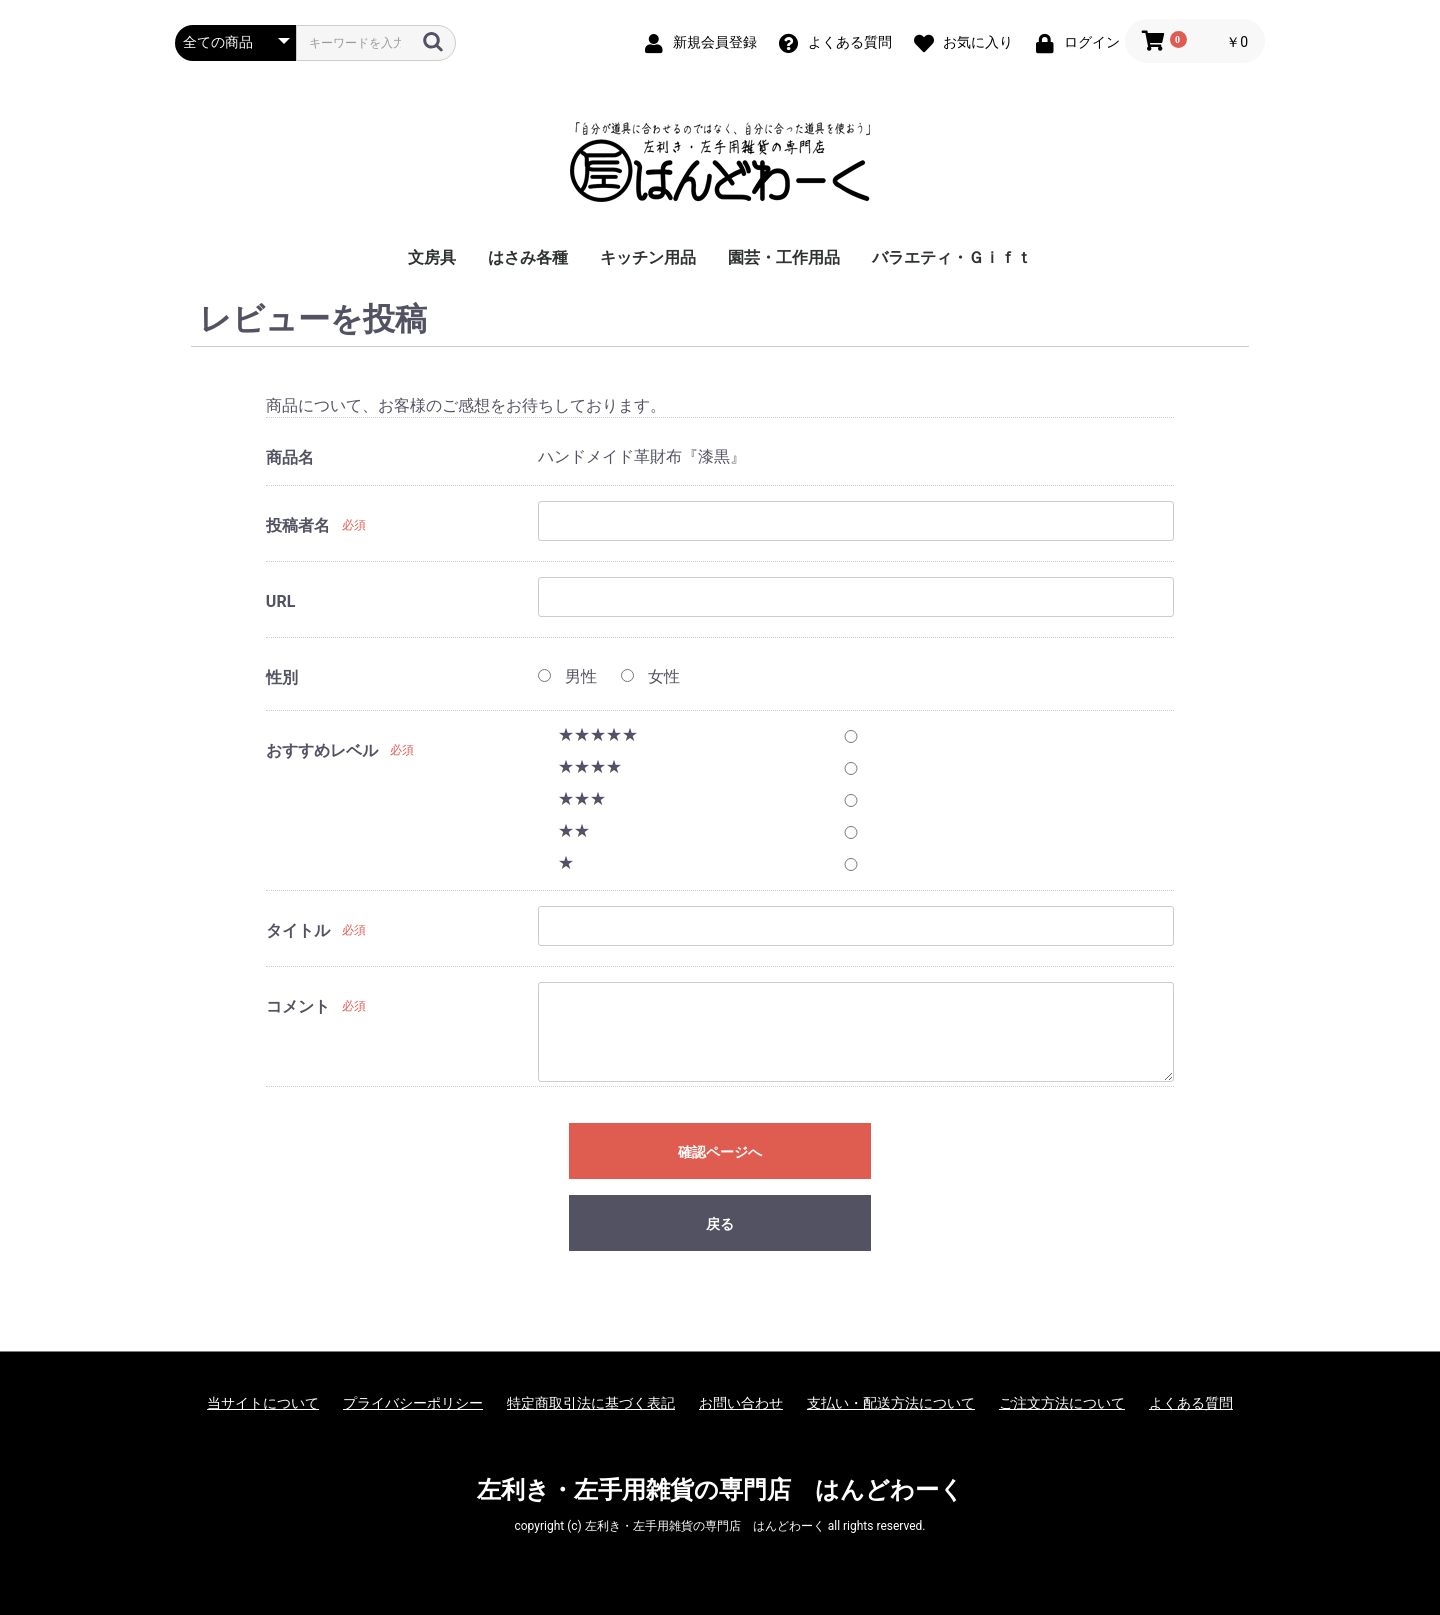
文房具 (432, 257)
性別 (282, 677)
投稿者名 (298, 525)
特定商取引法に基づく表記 (591, 1403)
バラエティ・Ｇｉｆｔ (952, 257)
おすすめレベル (322, 750)
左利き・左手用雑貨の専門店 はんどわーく (720, 1490)
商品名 (290, 457)
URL (280, 601)
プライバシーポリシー (413, 1403)
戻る (720, 1224)
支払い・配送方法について (891, 1403)
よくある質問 (1191, 1403)
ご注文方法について (1062, 1403)
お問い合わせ (741, 1403)
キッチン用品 (648, 257)
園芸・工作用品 (784, 257)
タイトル (298, 930)
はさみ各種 (528, 257)
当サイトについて (263, 1403)
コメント (298, 1006)
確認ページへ (720, 1152)
